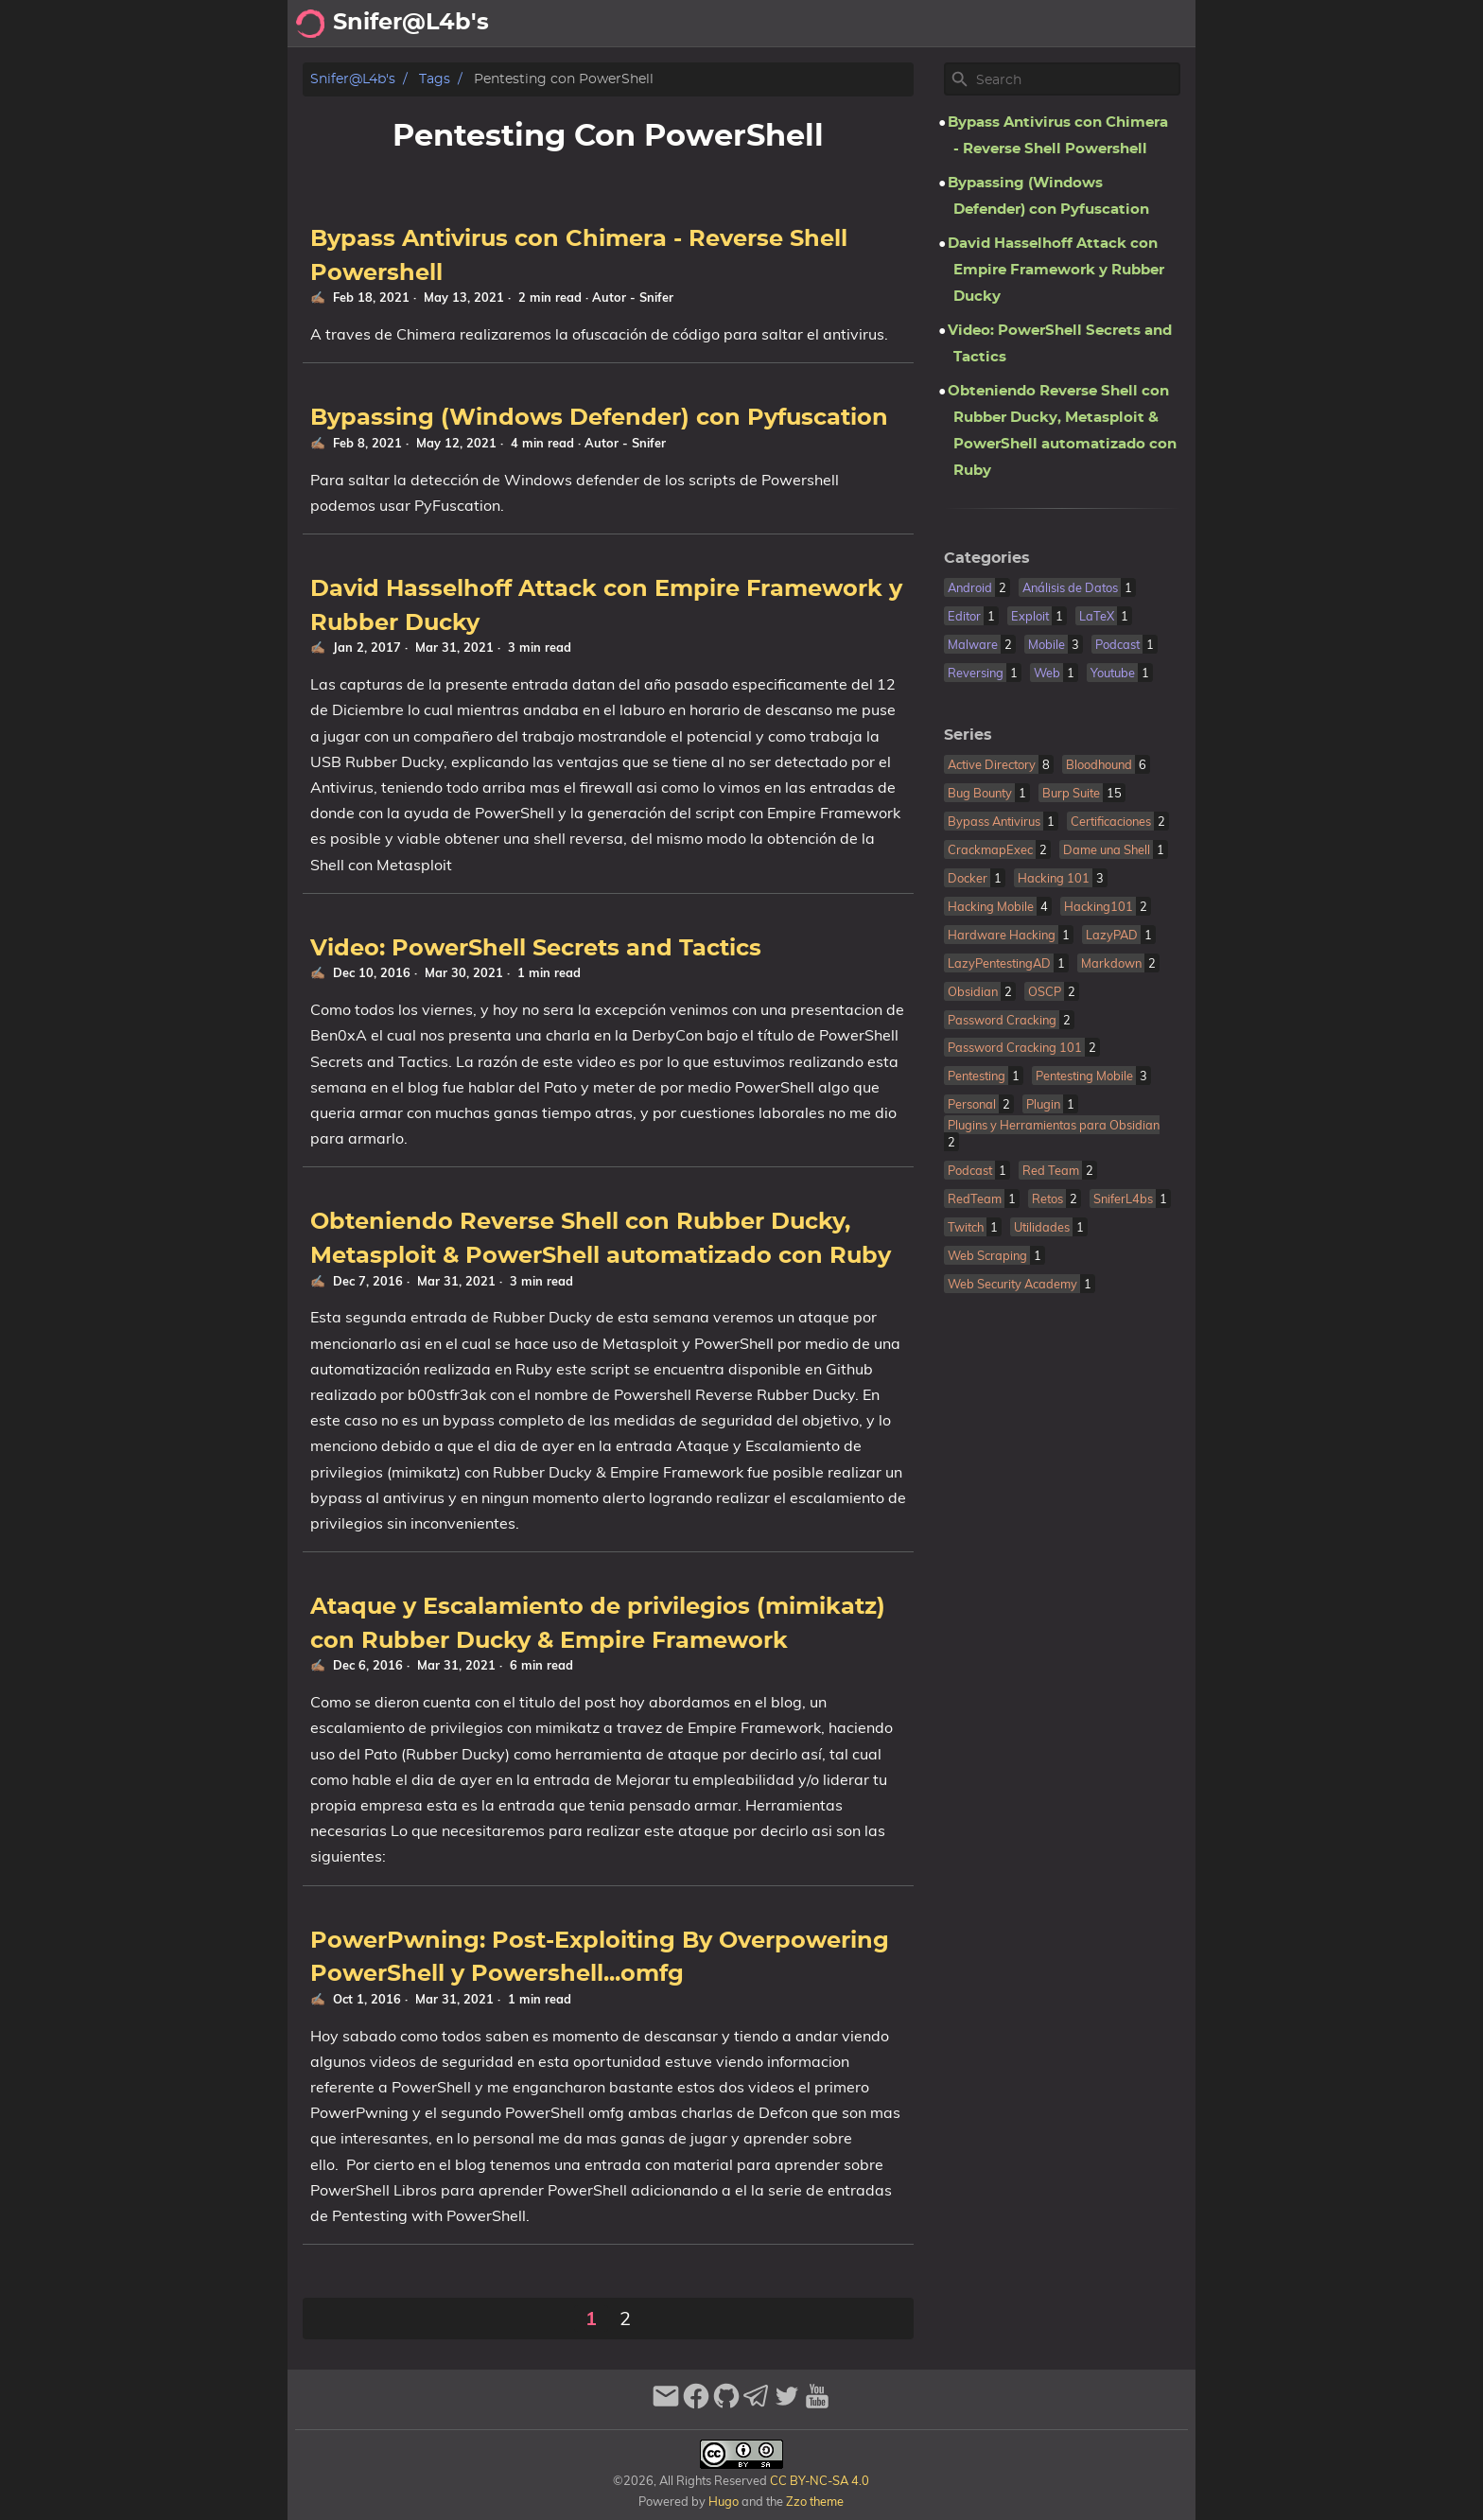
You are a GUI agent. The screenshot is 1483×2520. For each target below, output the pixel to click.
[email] (666, 2404)
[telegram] (757, 2404)
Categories (987, 558)
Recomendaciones (1020, 23)
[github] (726, 2404)
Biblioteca (1148, 23)
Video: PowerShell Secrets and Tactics (535, 948)
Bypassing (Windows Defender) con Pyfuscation (599, 418)
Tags (434, 79)
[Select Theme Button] (747, 23)
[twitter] (787, 2404)
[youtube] (817, 2404)
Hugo (723, 2501)
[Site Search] (1076, 79)
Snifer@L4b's (352, 79)
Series (968, 735)
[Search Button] (700, 23)
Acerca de (817, 23)
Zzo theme (815, 2501)
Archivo (902, 23)
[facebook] (696, 2404)
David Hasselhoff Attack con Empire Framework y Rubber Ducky (1056, 270)
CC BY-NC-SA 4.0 (818, 2480)
